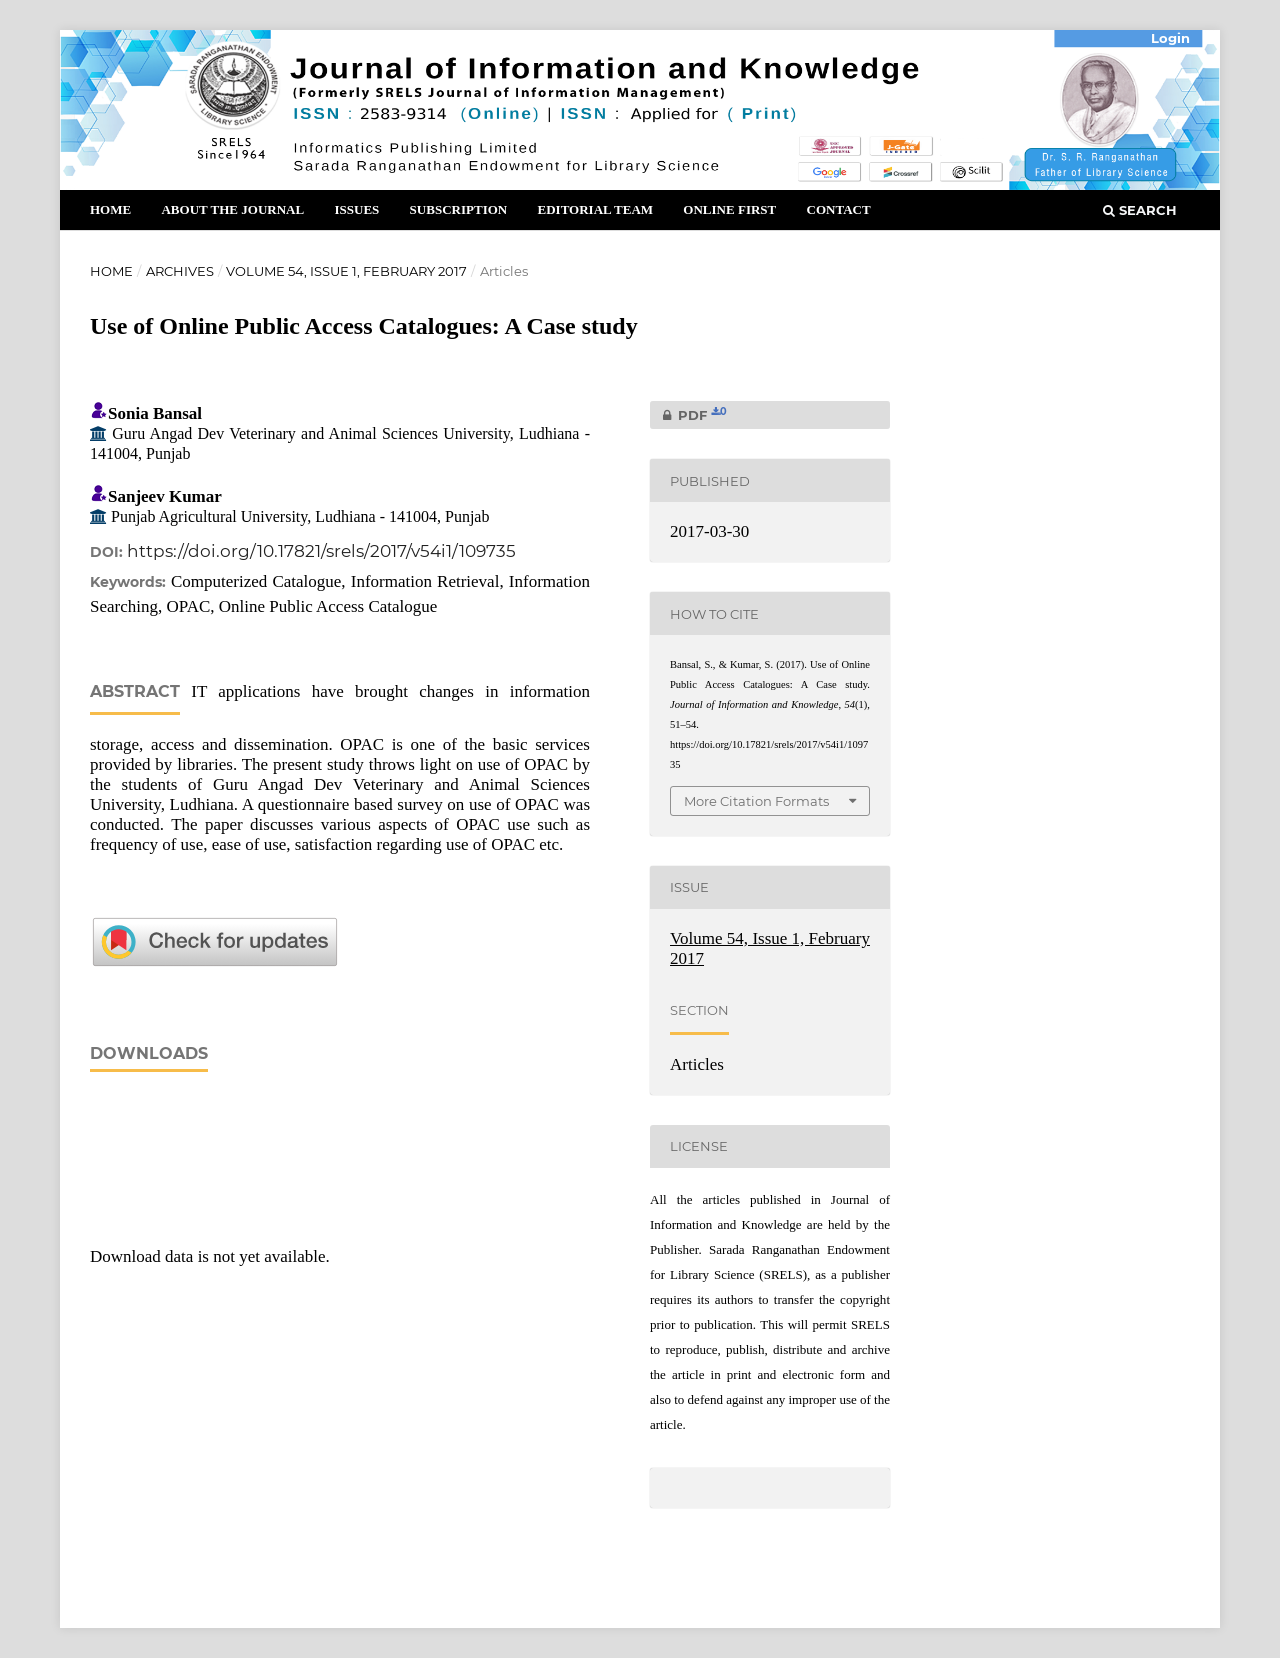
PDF (688, 415)
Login (1170, 38)
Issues (356, 209)
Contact (839, 209)
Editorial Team (595, 209)
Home (110, 209)
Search (1140, 210)
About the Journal (232, 209)
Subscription (459, 209)
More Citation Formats (756, 801)
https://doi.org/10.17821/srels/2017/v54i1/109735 (321, 551)
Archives (180, 271)
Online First (729, 209)
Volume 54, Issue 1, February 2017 (346, 271)
